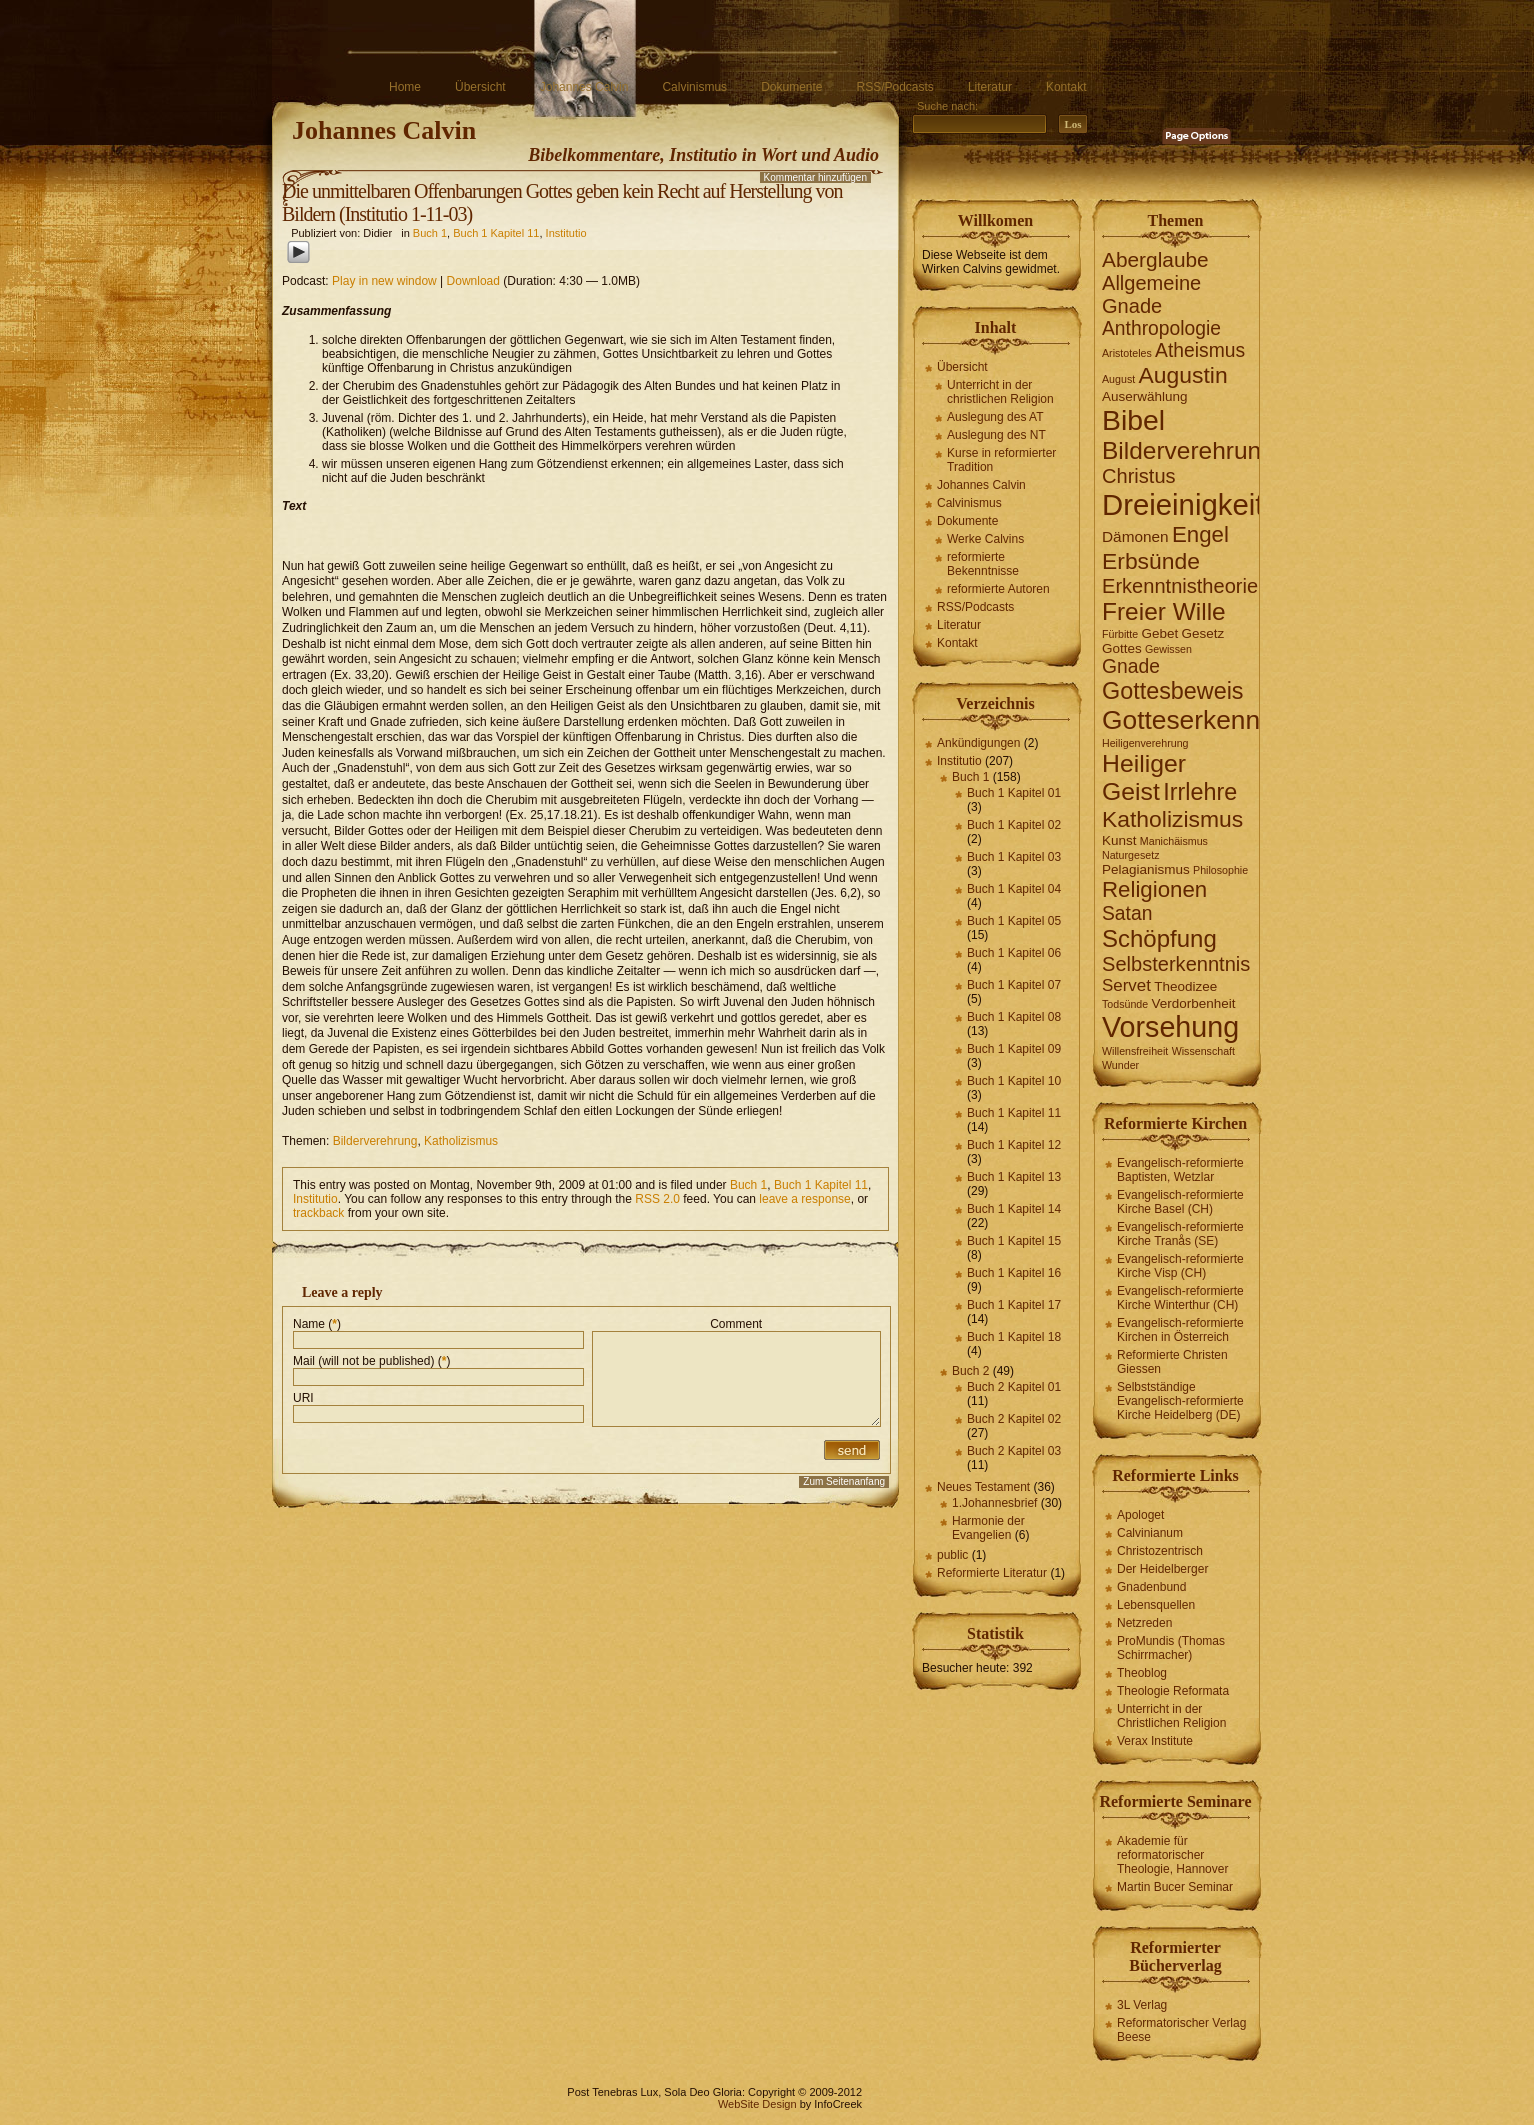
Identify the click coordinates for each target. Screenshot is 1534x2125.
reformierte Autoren (998, 589)
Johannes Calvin (584, 87)
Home (405, 87)
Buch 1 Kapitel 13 (1014, 1177)
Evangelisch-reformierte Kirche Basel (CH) (1180, 1202)
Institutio (566, 233)
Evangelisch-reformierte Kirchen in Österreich (1180, 1330)
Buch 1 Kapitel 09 (1014, 1049)
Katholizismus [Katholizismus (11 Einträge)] (1172, 819)
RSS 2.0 (657, 1199)
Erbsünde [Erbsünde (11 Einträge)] (1151, 561)
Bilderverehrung (375, 1141)
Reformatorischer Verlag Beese (1181, 2030)
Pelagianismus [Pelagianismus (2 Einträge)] (1146, 869)
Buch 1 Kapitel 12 (1014, 1145)
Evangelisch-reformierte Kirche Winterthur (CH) (1180, 1298)
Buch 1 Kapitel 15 (1014, 1241)
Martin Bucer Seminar (1175, 1887)
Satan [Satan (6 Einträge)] (1127, 913)
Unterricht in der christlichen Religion (1000, 392)
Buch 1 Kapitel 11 (496, 233)
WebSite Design (757, 2104)
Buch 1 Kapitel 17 (1014, 1305)
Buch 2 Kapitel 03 (1014, 1451)
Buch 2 (970, 1371)
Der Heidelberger (1162, 1569)
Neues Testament (983, 1487)
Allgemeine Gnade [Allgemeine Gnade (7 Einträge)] (1151, 294)
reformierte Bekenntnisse (983, 564)
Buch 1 (430, 233)
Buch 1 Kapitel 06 (1014, 953)
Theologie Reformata (1173, 1691)
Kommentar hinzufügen (815, 177)
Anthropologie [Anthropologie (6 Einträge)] (1161, 328)
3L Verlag (1142, 2005)
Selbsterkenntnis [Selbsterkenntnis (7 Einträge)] (1176, 964)
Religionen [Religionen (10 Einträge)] (1154, 889)
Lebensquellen (1156, 1605)
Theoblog (1142, 1673)
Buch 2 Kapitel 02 (1014, 1419)
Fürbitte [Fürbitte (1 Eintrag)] (1120, 634)
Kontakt (1066, 87)
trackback (318, 1213)
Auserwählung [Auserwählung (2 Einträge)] (1144, 396)
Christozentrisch (1160, 1551)
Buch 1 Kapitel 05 (1014, 921)
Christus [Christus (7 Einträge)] (1139, 476)
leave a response (804, 1199)
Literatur (990, 87)
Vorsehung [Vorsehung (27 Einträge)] (1170, 1027)
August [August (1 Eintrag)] (1118, 379)
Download (473, 281)
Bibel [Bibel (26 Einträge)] (1133, 420)
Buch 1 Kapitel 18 (1014, 1337)
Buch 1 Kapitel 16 (1014, 1273)
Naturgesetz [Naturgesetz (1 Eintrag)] (1130, 855)
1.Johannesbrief (994, 1503)
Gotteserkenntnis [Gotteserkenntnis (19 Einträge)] (1201, 720)
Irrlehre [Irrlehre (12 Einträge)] (1200, 792)
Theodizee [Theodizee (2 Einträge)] (1185, 986)
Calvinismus (694, 87)
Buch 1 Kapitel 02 (1014, 825)
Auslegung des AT (995, 417)
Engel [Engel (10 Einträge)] (1200, 534)
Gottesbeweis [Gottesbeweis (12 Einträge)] (1173, 691)
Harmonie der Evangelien (988, 1528)
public (952, 1555)
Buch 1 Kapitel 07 (1014, 985)
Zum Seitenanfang (844, 1481)
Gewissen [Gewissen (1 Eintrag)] (1168, 649)
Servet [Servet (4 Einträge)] (1126, 985)
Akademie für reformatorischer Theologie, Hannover (1172, 1855)
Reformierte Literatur (992, 1573)
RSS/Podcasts (895, 87)
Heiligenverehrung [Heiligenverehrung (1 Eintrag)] (1145, 743)
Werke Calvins (985, 539)
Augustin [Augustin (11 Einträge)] (1183, 375)
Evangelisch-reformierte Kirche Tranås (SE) (1180, 1234)
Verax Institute (1155, 1741)
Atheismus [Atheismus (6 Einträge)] (1200, 350)
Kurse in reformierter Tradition (1001, 460)
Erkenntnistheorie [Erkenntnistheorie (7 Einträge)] (1180, 586)
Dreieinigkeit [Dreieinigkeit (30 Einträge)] (1182, 504)
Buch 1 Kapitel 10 (1014, 1081)
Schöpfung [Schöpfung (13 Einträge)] (1159, 938)
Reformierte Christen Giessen (1172, 1362)
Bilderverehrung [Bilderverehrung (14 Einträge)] (1188, 450)
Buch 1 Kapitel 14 (1014, 1209)
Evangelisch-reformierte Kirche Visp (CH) (1180, 1266)
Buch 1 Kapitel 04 (1014, 889)
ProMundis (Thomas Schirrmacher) (1171, 1648)
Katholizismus (461, 1141)
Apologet (1140, 1515)
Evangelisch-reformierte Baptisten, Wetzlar (1180, 1170)
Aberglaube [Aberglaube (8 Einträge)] (1155, 259)
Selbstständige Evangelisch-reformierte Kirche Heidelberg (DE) (1180, 1401)
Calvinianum (1150, 1533)
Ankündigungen (978, 743)
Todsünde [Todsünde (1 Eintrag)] (1125, 1004)
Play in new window (384, 281)
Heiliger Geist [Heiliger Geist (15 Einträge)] (1144, 777)
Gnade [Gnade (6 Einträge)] (1131, 666)
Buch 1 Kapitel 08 (1014, 1017)
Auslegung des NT (996, 435)
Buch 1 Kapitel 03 (1014, 857)
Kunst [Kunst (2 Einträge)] (1119, 840)
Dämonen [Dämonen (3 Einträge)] (1135, 536)
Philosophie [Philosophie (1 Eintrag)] (1220, 870)
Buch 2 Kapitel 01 (1014, 1387)
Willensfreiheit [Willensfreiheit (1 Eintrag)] (1135, 1051)
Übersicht (480, 87)
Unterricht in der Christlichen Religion (1171, 1716)
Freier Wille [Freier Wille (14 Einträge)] (1164, 611)
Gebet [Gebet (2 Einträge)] (1159, 633)
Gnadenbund (1151, 1587)
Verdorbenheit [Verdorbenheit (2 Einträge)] (1194, 1003)
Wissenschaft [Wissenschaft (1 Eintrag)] (1203, 1051)
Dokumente (791, 87)
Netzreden (1144, 1623)
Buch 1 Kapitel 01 (1014, 793)
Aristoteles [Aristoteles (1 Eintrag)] (1127, 353)
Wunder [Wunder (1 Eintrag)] (1120, 1065)
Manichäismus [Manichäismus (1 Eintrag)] (1174, 841)
